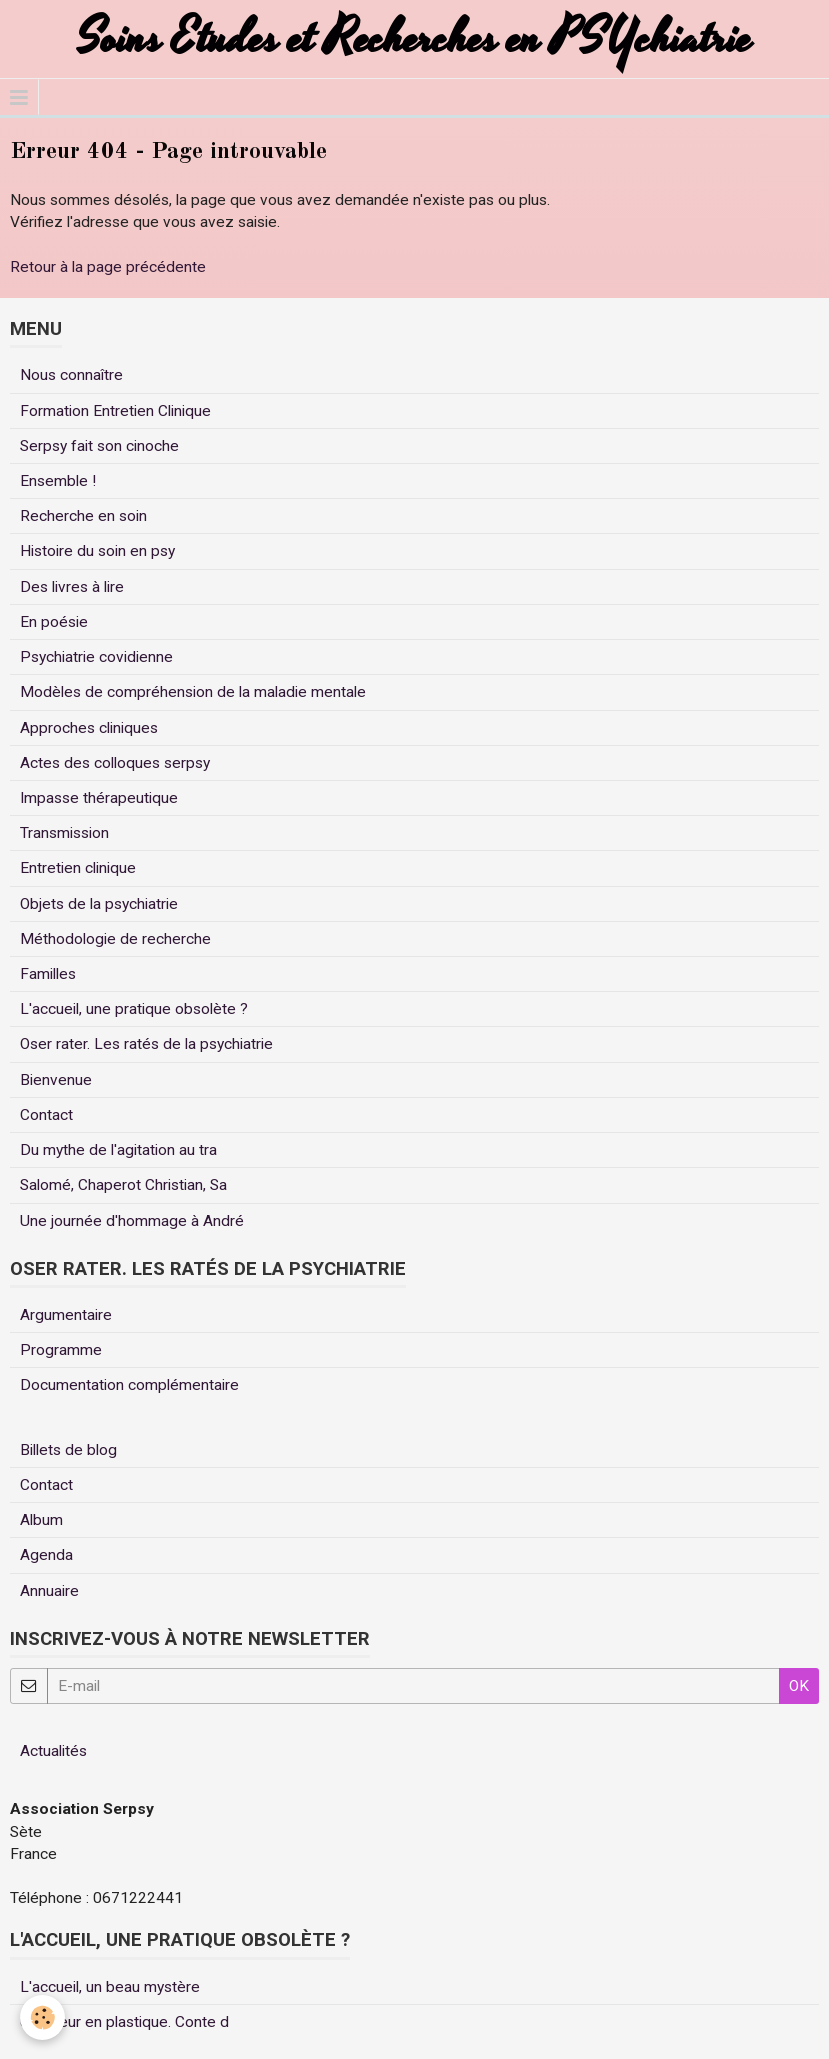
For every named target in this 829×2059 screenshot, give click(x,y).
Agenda (46, 1555)
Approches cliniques (89, 728)
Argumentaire (66, 1315)
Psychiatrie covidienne (96, 657)
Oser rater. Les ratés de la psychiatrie (146, 1044)
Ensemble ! (58, 481)
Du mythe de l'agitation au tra (118, 1150)
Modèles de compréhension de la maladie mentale (193, 692)
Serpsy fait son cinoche (99, 446)
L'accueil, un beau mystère (110, 1987)
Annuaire (49, 1591)
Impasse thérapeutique (99, 798)
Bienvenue (56, 1080)
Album (41, 1520)
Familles (48, 974)
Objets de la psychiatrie (99, 904)
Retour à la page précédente (108, 267)
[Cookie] (42, 2017)
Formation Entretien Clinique (115, 411)
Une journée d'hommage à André (132, 1221)
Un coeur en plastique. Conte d (124, 2022)
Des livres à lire (72, 587)
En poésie (54, 622)
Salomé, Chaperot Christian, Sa (123, 1185)
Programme (61, 1350)
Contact (46, 1115)
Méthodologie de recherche (115, 939)
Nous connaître (71, 375)
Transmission (64, 833)
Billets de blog (68, 1450)
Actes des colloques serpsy (115, 763)
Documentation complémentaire (129, 1385)
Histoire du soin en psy (97, 551)
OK (799, 1686)
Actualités (53, 1751)
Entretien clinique (78, 868)
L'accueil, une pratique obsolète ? (134, 1009)
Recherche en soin (83, 516)
